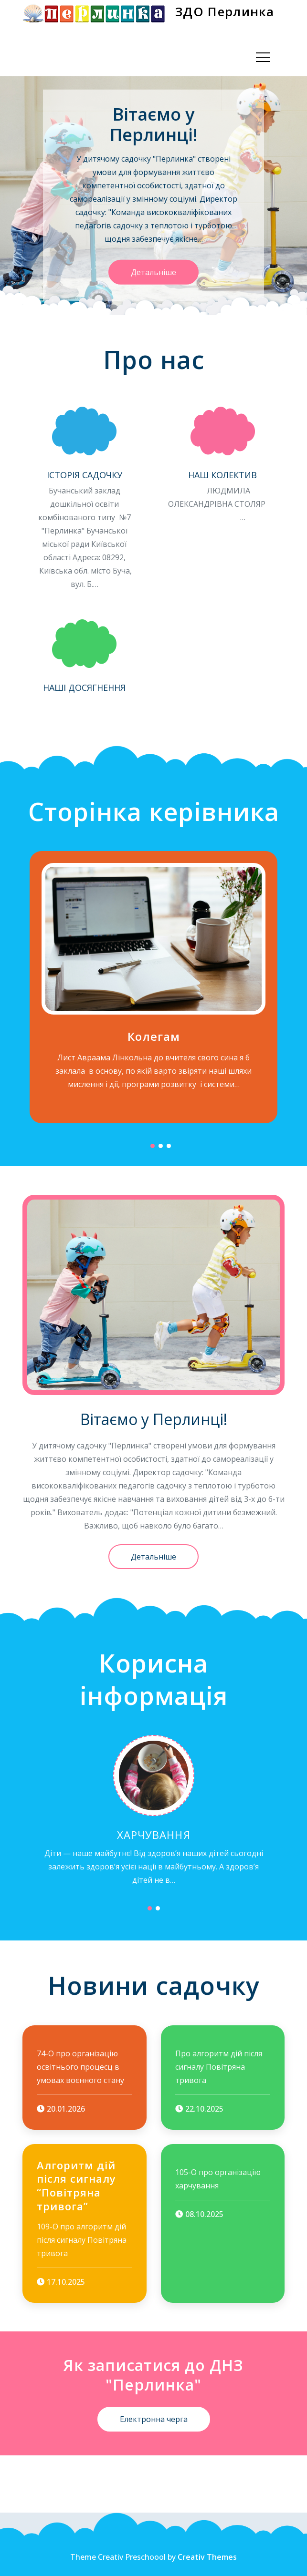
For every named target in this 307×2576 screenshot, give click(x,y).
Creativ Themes (207, 2557)
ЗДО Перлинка (225, 11)
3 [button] (169, 1146)
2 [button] (161, 1146)
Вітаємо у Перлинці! (153, 124)
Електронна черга (154, 2419)
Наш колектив (222, 475)
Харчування (154, 1834)
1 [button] (152, 1146)
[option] (153, 195)
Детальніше (153, 272)
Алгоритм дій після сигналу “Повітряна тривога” (76, 2185)
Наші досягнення (84, 687)
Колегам (153, 1036)
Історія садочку (84, 475)
